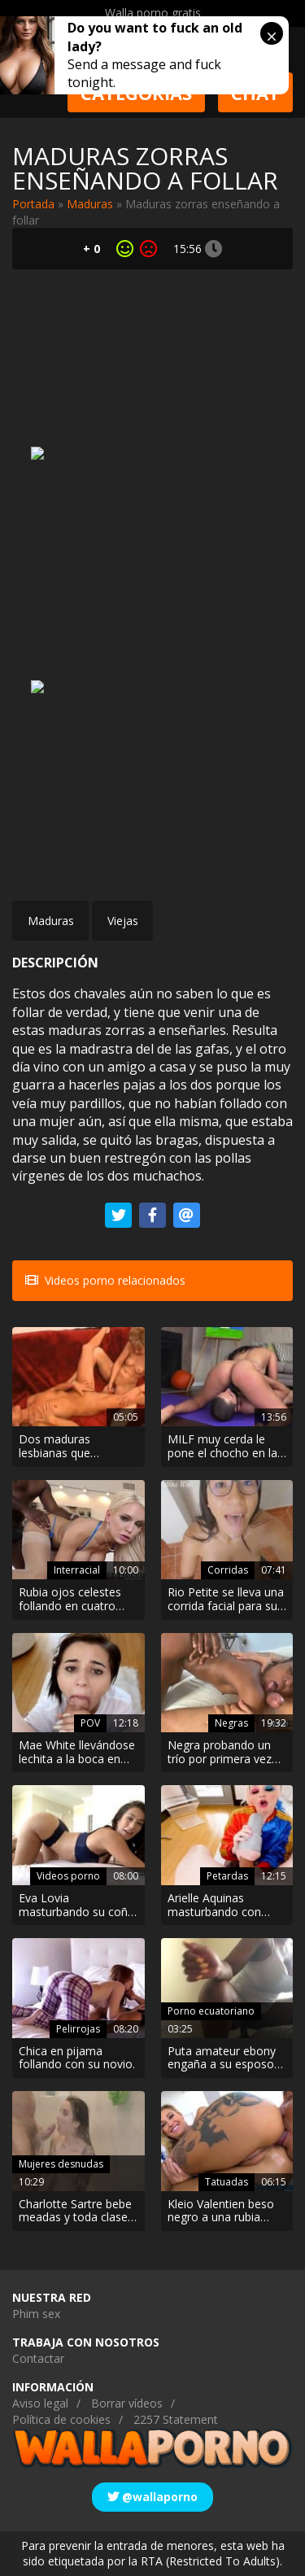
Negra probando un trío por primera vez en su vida (220, 1752)
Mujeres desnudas (61, 2164)
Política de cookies (61, 2419)
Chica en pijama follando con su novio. (77, 2058)
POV (90, 1723)
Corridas (227, 1570)
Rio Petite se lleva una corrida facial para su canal (226, 1599)
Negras (231, 1723)
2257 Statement (175, 2419)
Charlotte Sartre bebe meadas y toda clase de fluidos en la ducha (76, 2211)
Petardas (227, 1876)
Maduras (90, 204)
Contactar (38, 2358)
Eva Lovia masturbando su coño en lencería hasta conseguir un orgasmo (78, 1905)
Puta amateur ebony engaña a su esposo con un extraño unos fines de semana (222, 2058)
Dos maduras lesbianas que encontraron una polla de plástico (77, 1446)
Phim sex (36, 2313)
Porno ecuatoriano (211, 2011)
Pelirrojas (78, 2029)
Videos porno (68, 1876)
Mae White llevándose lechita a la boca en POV (77, 1752)
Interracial (77, 1570)
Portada (33, 204)
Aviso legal (40, 2403)
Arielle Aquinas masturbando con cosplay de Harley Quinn (214, 1905)
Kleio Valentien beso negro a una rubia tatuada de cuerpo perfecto (221, 2211)
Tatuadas (226, 2182)
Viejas (122, 920)
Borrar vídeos (127, 2403)
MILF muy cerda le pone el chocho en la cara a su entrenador (222, 1446)
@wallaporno (152, 2496)
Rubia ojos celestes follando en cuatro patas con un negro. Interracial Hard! (71, 1599)
